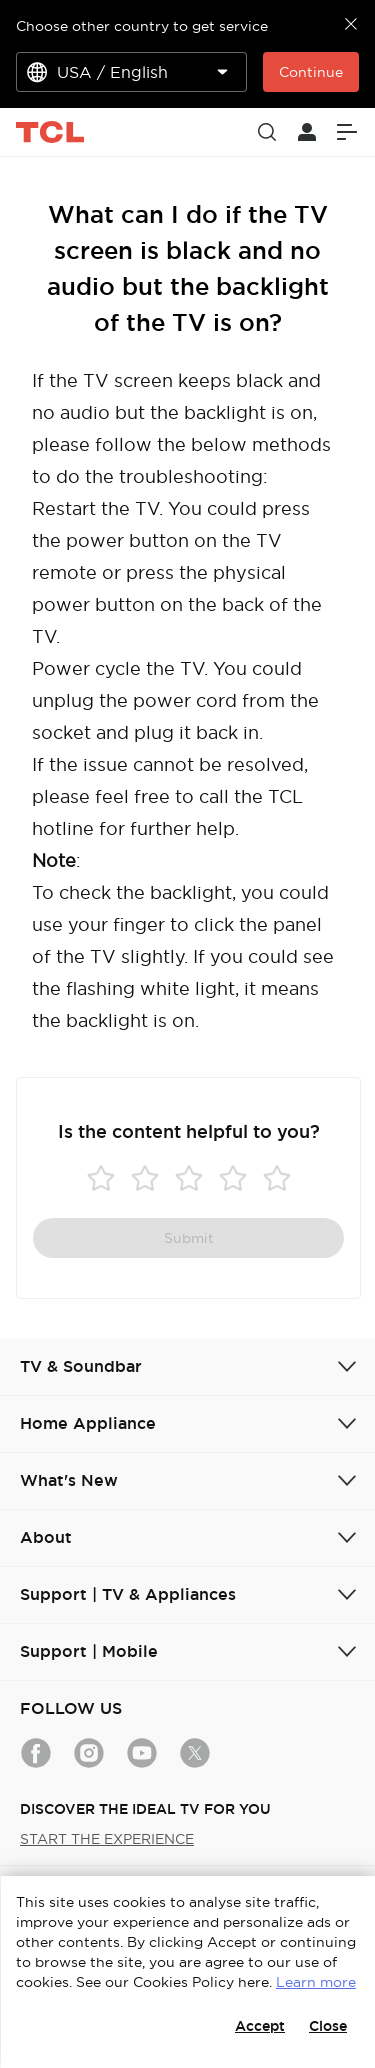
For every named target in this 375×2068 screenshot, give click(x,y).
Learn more (316, 1982)
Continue (311, 72)
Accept (260, 2026)
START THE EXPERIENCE (107, 1839)
